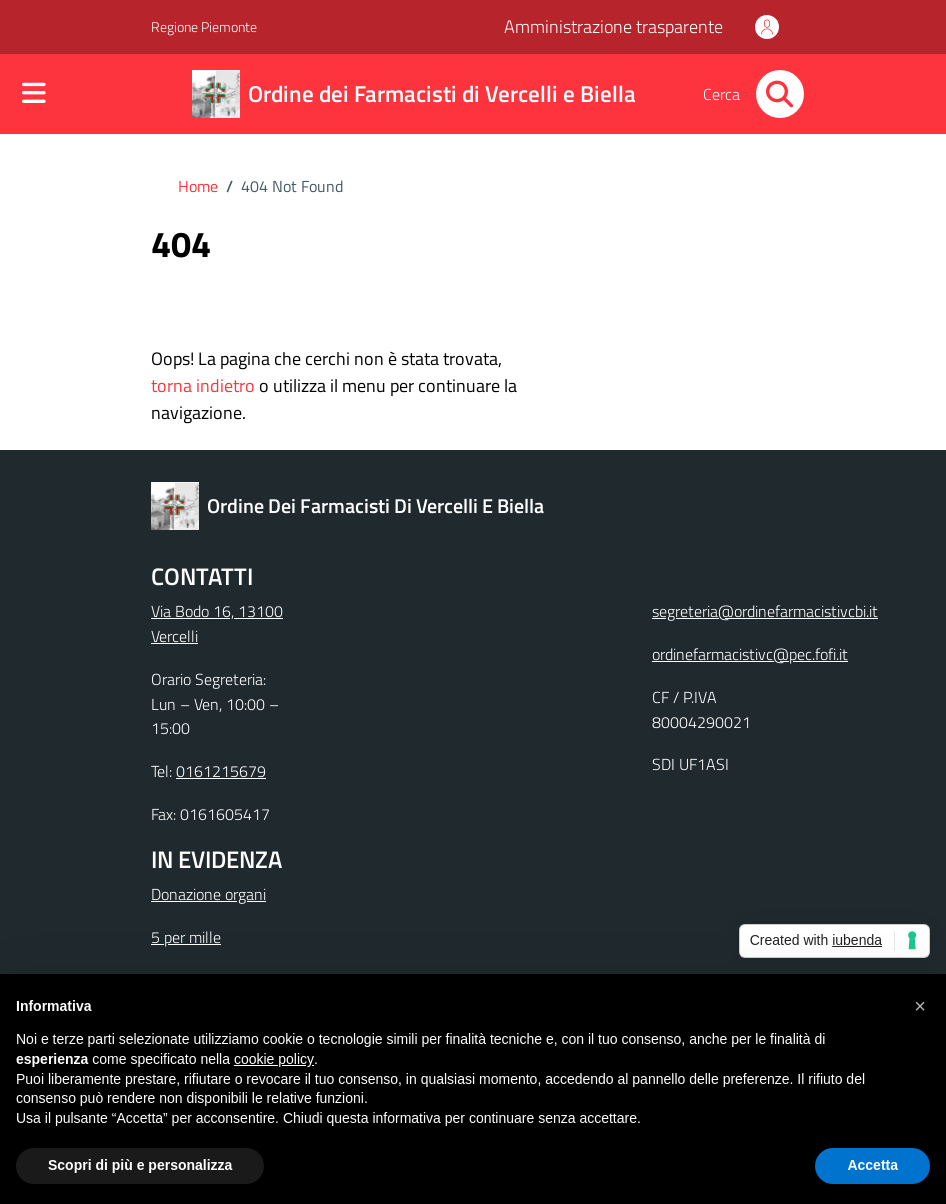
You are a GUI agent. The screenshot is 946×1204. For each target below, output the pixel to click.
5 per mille (186, 937)
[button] (920, 1006)
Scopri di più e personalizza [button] (140, 1165)
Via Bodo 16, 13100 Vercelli (217, 623)
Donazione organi (208, 894)
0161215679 (221, 771)
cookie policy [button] (274, 1059)
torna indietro (203, 385)
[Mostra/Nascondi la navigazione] (34, 95)
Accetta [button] (872, 1165)
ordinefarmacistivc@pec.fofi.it (750, 654)
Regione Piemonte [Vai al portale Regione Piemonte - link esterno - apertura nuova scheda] (204, 26)
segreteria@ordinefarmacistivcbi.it (765, 611)
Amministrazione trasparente (613, 26)
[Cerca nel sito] (780, 94)
